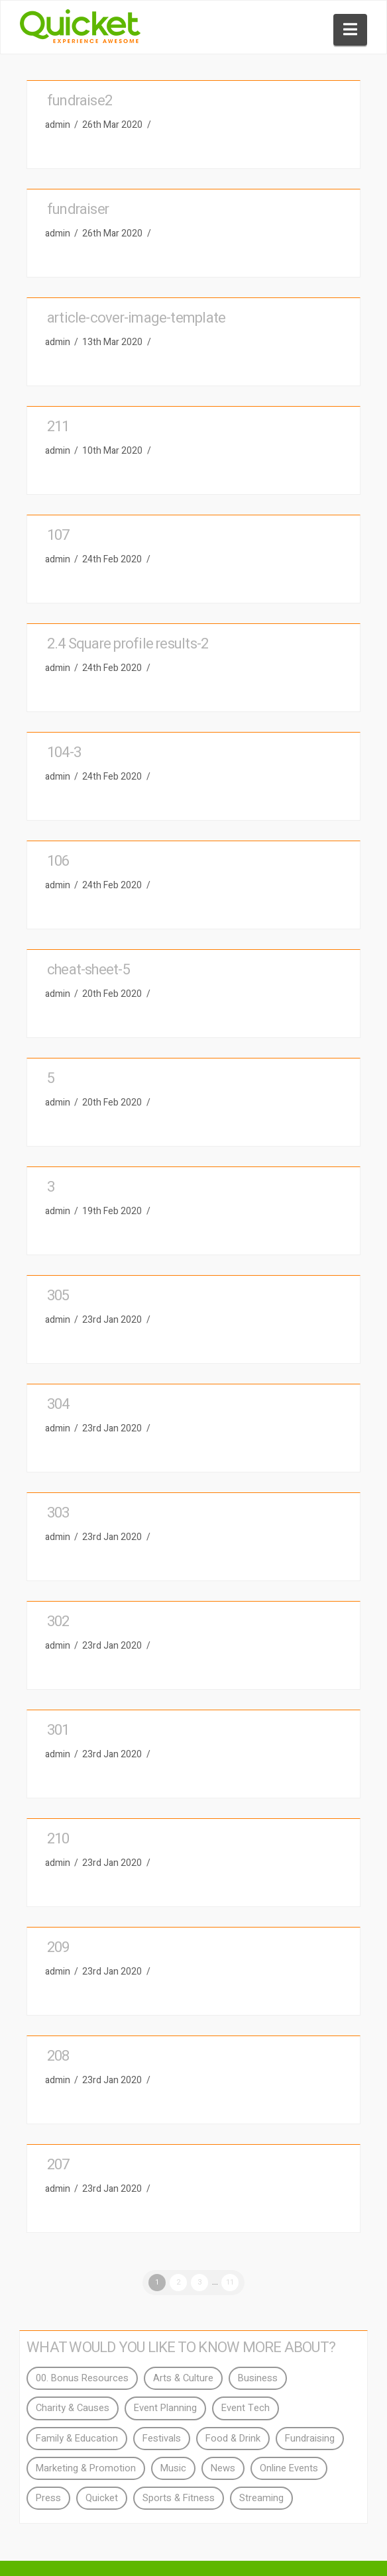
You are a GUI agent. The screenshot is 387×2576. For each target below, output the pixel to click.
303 (58, 1512)
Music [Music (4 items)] (173, 2468)
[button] (350, 30)
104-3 (64, 752)
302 (58, 1621)
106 (58, 861)
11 (230, 2282)
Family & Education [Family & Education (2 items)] (77, 2439)
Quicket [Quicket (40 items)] (101, 2498)
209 (58, 1947)
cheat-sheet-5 (88, 969)
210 (58, 1838)
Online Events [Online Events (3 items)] (289, 2468)
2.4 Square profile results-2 (127, 643)
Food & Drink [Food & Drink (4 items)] (232, 2439)
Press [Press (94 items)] (48, 2498)
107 (58, 535)
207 (58, 2164)
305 (58, 1295)
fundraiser (78, 209)
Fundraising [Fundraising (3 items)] (310, 2439)
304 (58, 1404)
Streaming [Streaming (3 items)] (261, 2498)
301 (58, 1730)
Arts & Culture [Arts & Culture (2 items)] (183, 2378)
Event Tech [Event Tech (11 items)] (245, 2408)
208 (58, 2056)
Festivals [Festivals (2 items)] (161, 2439)
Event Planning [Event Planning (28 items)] (165, 2408)
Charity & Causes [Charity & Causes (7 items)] (72, 2408)
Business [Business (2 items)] (258, 2378)
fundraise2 (79, 100)
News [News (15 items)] (223, 2468)
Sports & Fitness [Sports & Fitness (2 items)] (178, 2498)
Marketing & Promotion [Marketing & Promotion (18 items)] (86, 2468)
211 (58, 426)
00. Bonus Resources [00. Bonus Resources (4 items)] (82, 2378)
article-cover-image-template (136, 318)
